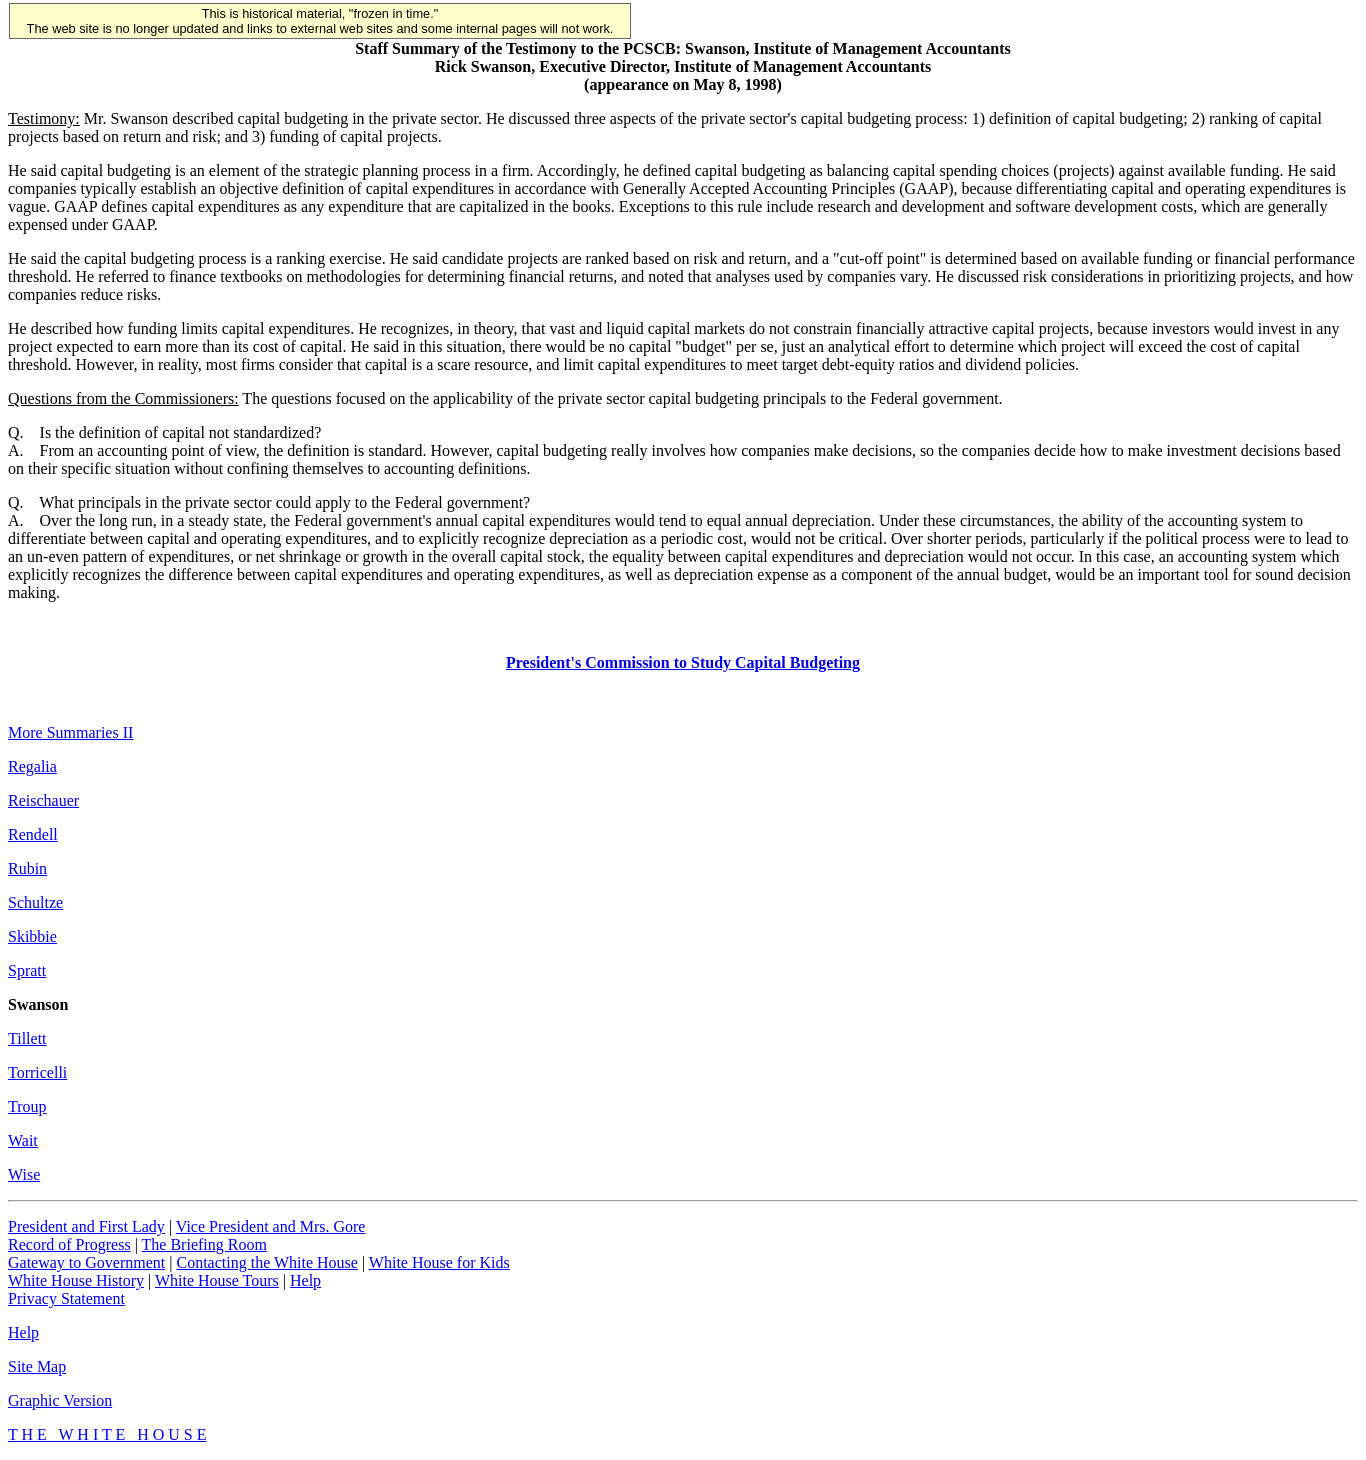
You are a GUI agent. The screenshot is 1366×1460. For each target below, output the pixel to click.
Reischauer (43, 800)
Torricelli (37, 1072)
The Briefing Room (204, 1244)
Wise (24, 1174)
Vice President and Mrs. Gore (271, 1226)
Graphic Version (60, 1400)
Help (305, 1280)
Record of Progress (69, 1244)
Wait (23, 1140)
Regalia (32, 766)
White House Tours (217, 1280)
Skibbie (32, 936)
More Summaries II (70, 732)
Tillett (27, 1038)
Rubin (27, 868)
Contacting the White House (266, 1262)
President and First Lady (86, 1226)
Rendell (33, 834)
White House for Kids (439, 1262)
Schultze (35, 902)
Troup (27, 1106)
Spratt (27, 970)
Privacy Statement (66, 1298)
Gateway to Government (86, 1262)
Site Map (37, 1366)
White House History (76, 1280)
